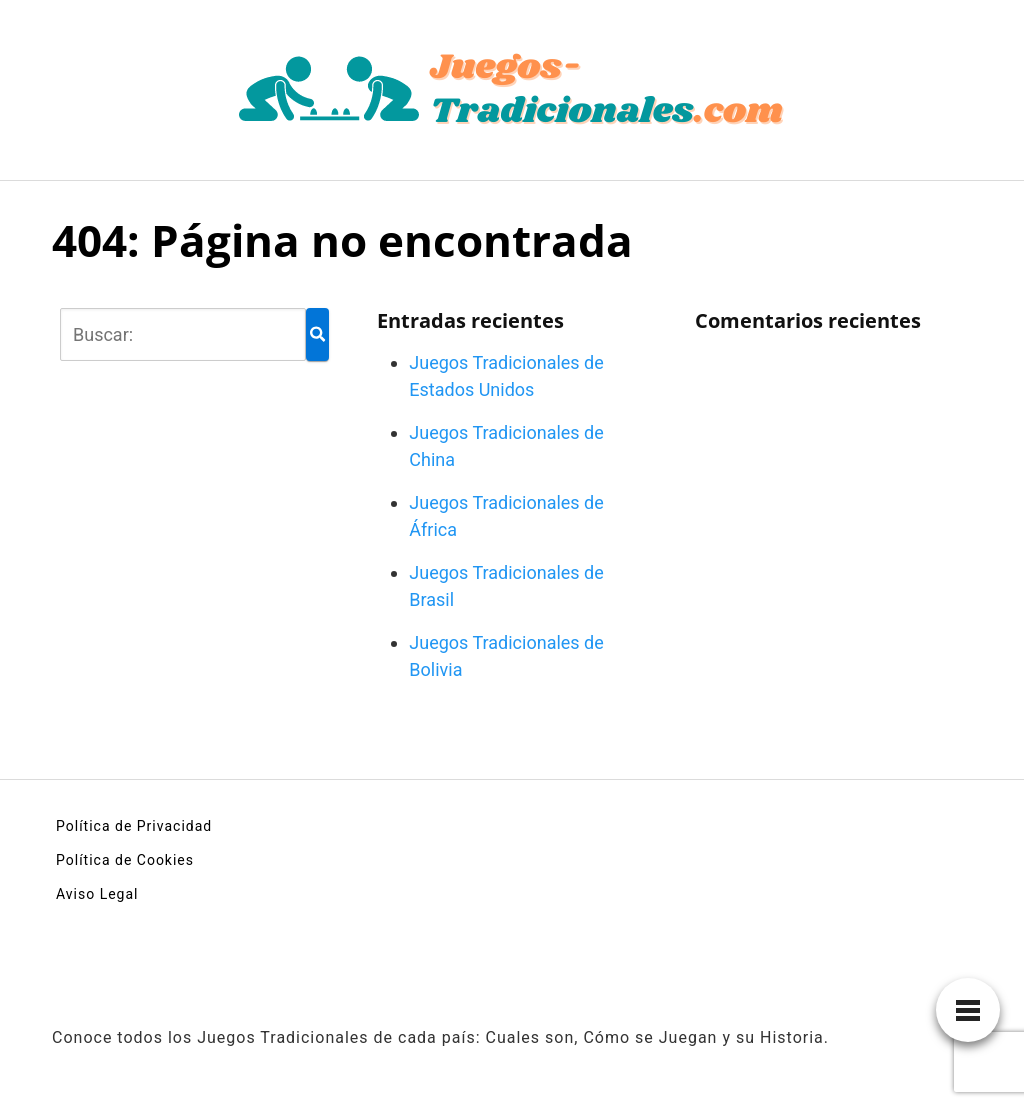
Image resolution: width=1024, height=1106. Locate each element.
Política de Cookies (125, 860)
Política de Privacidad (134, 826)
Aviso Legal (97, 894)
